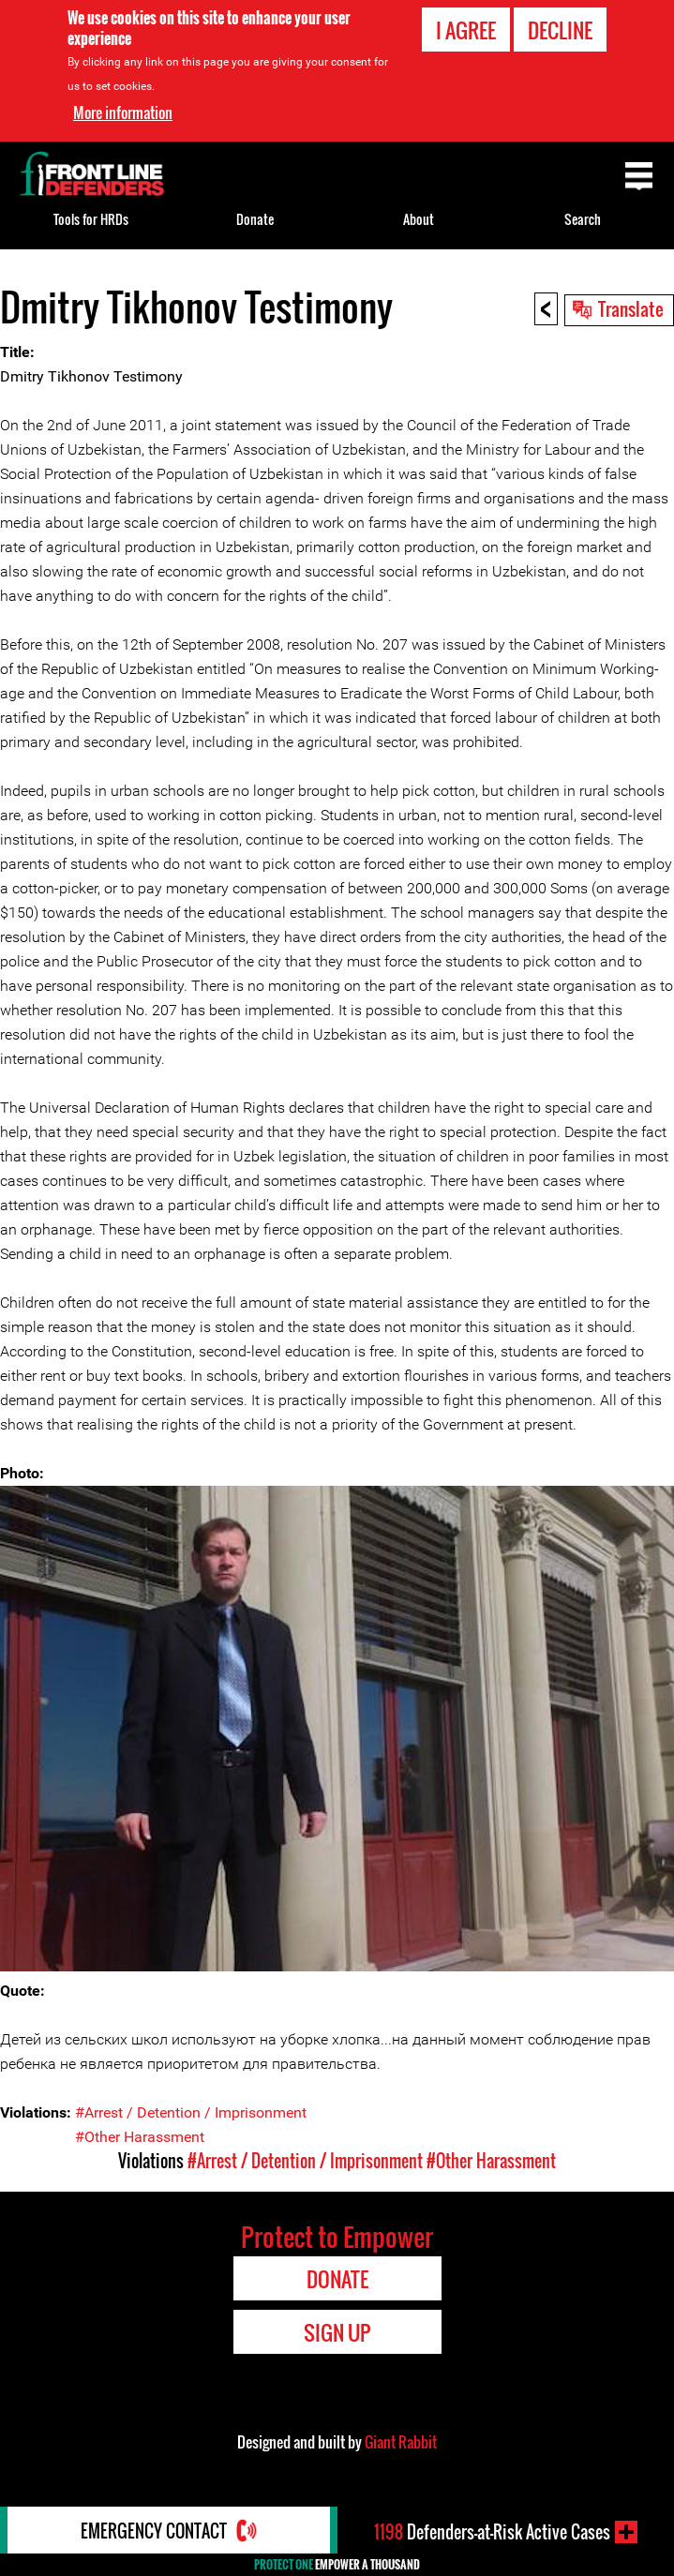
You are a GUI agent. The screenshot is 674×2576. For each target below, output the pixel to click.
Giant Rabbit (401, 2442)
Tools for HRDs (90, 219)
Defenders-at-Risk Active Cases (492, 2532)
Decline (560, 30)
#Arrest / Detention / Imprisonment (191, 2112)
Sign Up (337, 2332)
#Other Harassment (139, 2137)
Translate (631, 308)
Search (582, 219)
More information (122, 112)
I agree (466, 30)
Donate (255, 219)
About (418, 219)
